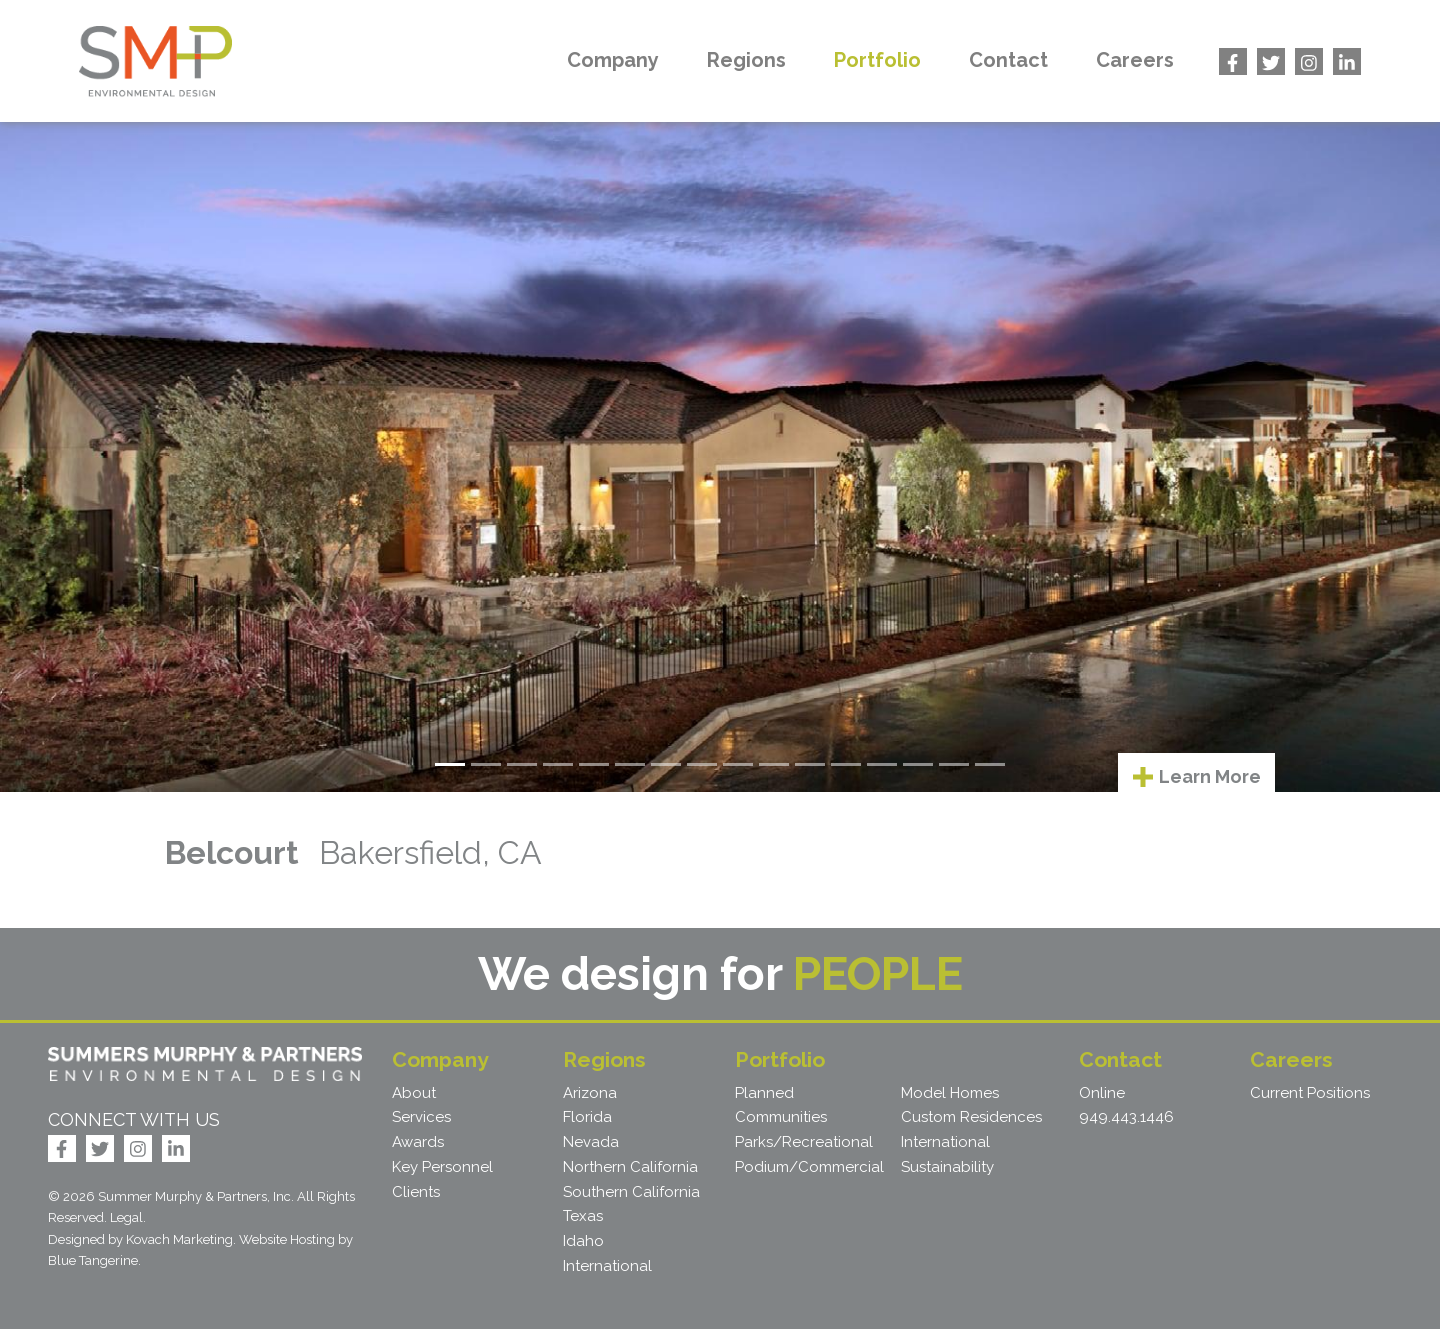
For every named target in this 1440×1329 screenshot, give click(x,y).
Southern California (631, 1192)
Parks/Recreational (804, 1142)
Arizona (590, 1093)
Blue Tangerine (93, 1260)
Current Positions (1310, 1093)
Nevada (591, 1142)
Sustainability (947, 1167)
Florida (587, 1117)
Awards (418, 1142)
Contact (1008, 60)
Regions (746, 60)
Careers (1135, 60)
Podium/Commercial (809, 1167)
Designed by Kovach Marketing (140, 1239)
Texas (583, 1216)
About (414, 1093)
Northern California (630, 1167)
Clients (416, 1192)
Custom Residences (971, 1117)
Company (613, 60)
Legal (126, 1217)
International (607, 1266)
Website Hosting (287, 1239)
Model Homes (950, 1093)
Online (1102, 1093)
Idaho (583, 1241)
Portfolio (877, 60)
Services (421, 1117)
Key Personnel (442, 1167)
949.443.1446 (1126, 1117)
